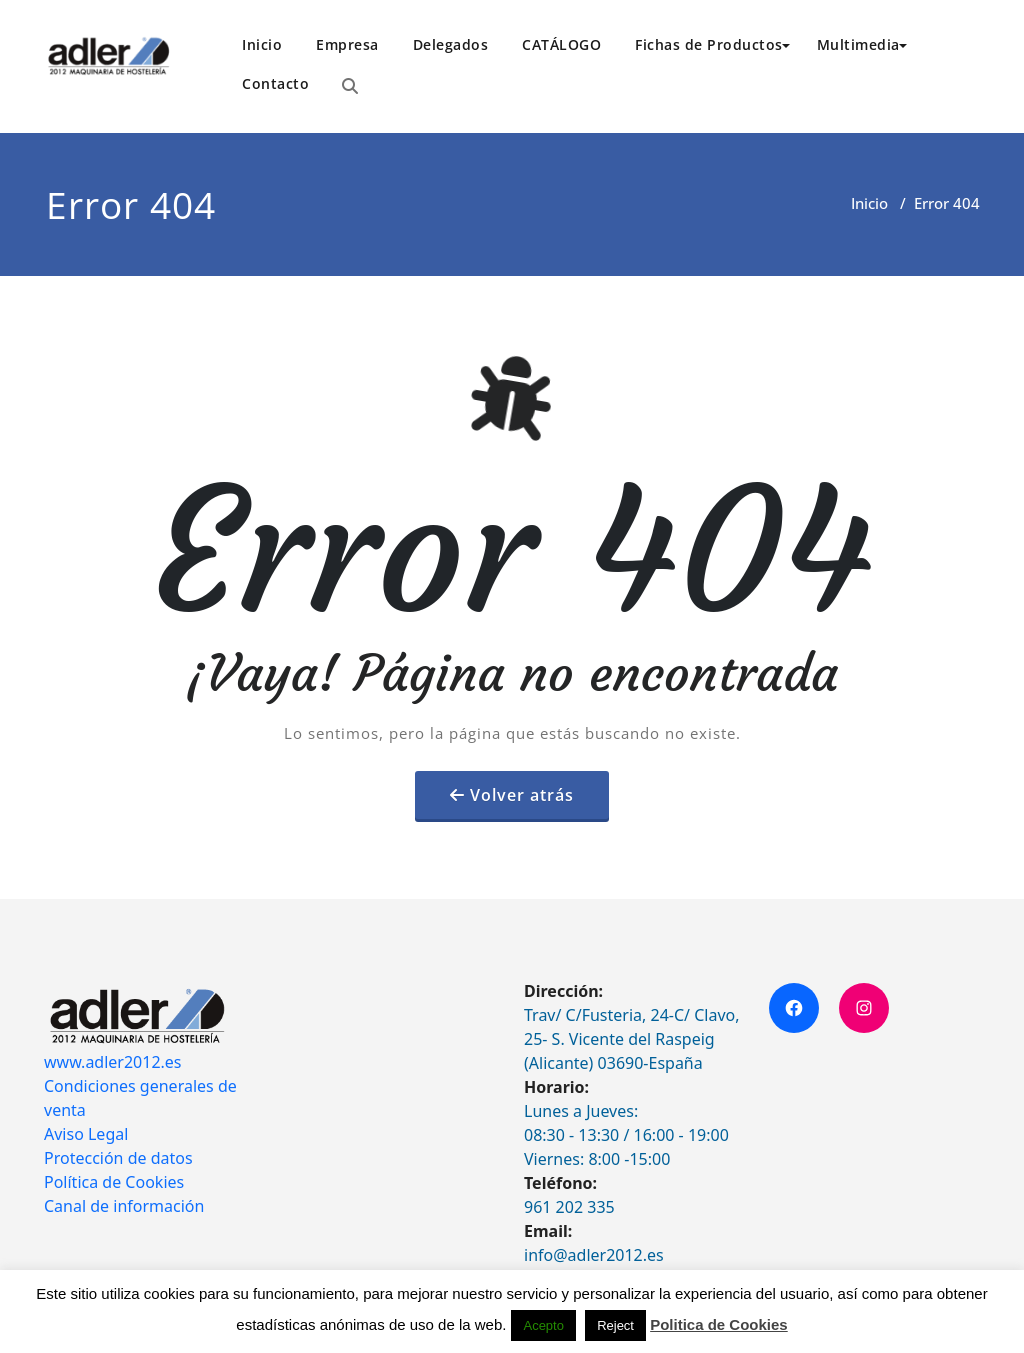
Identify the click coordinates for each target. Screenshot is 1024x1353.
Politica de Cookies (719, 1324)
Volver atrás (522, 795)
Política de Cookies (114, 1182)
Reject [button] (615, 1325)
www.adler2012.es (113, 1062)
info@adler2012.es (594, 1255)
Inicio (262, 44)
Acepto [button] (543, 1325)
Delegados (451, 44)
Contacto (275, 83)
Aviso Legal (86, 1134)
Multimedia (862, 44)
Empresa (347, 44)
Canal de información (124, 1206)
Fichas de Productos (712, 44)
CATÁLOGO (561, 44)
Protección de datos (118, 1158)
